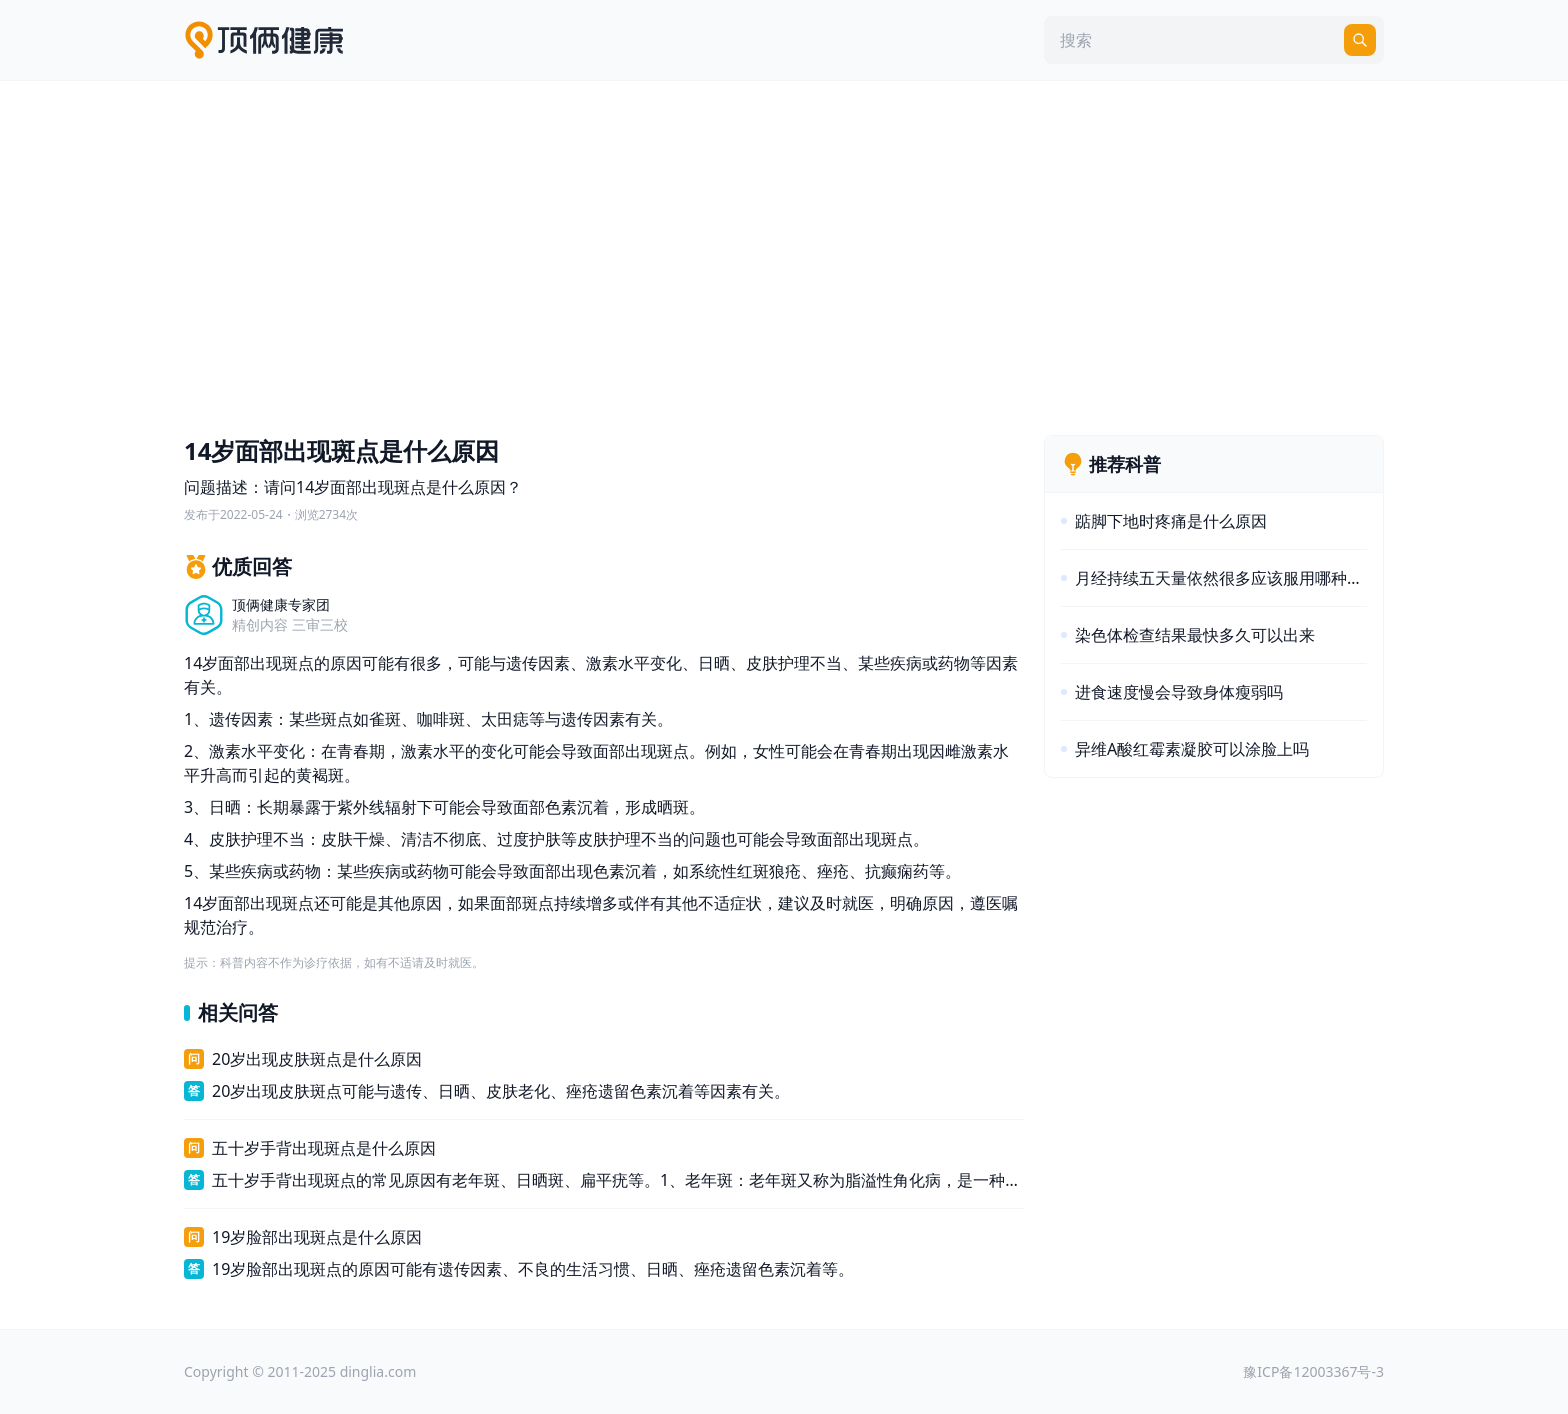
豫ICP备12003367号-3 (1313, 1371)
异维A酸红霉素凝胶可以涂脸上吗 (1192, 749)
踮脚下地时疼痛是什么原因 (1171, 521)
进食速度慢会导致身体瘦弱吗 (1179, 692)
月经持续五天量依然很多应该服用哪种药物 (1221, 578)
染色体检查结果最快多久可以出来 (1195, 635)
